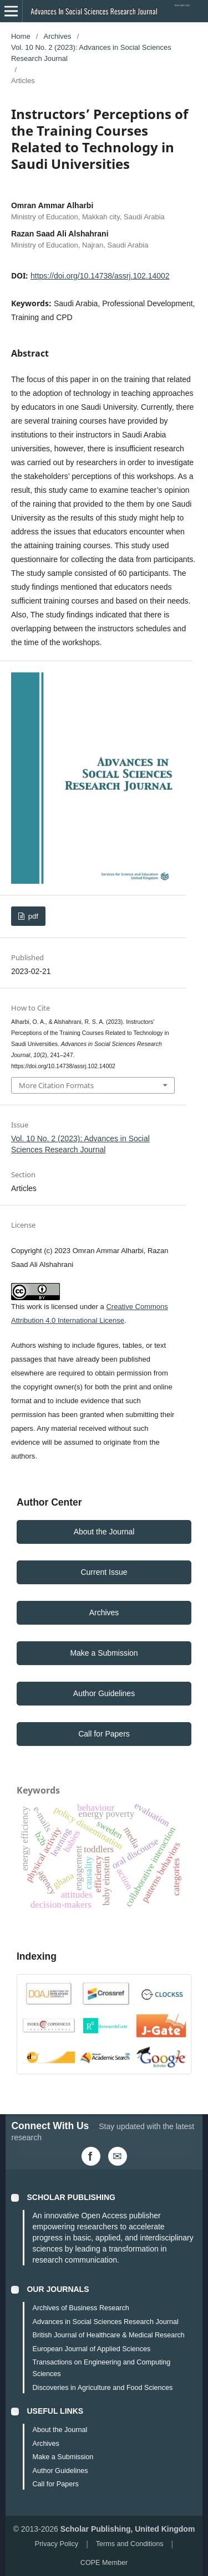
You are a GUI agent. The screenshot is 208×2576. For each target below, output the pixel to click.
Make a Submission (104, 1652)
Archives (58, 36)
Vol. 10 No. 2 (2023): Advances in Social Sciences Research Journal (91, 53)
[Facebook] (91, 2156)
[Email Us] (117, 2156)
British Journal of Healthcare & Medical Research (108, 2335)
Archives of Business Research (80, 2308)
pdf (32, 916)
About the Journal (104, 1531)
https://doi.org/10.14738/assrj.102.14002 (100, 275)
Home (21, 36)
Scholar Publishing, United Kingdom (127, 2529)
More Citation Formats (56, 1085)
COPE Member (104, 2563)
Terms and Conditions (130, 2544)
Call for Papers (104, 1733)
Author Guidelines (104, 1693)
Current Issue (103, 1572)
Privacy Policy (56, 2544)
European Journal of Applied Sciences (91, 2349)
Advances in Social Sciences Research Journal (105, 2322)
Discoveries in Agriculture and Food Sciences (102, 2388)
